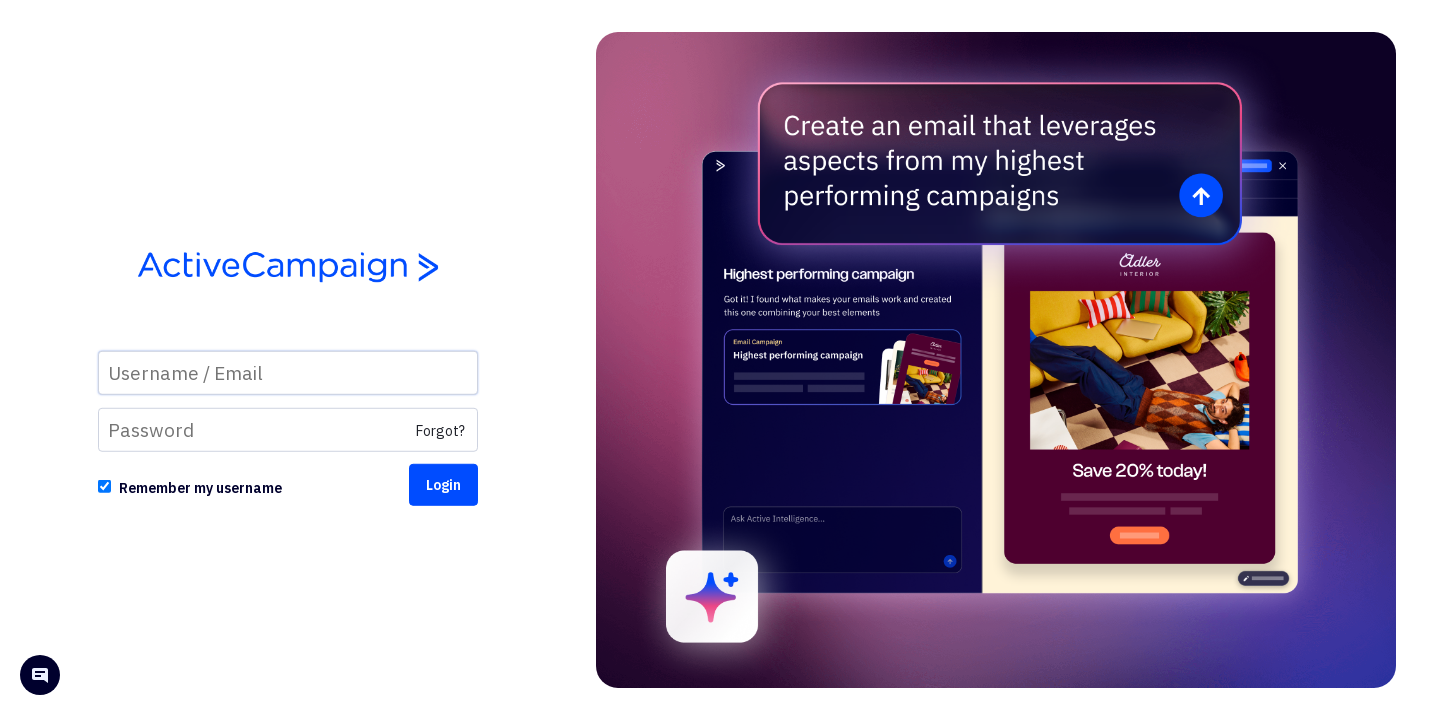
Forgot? (440, 431)
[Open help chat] (40, 677)
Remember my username (200, 488)
